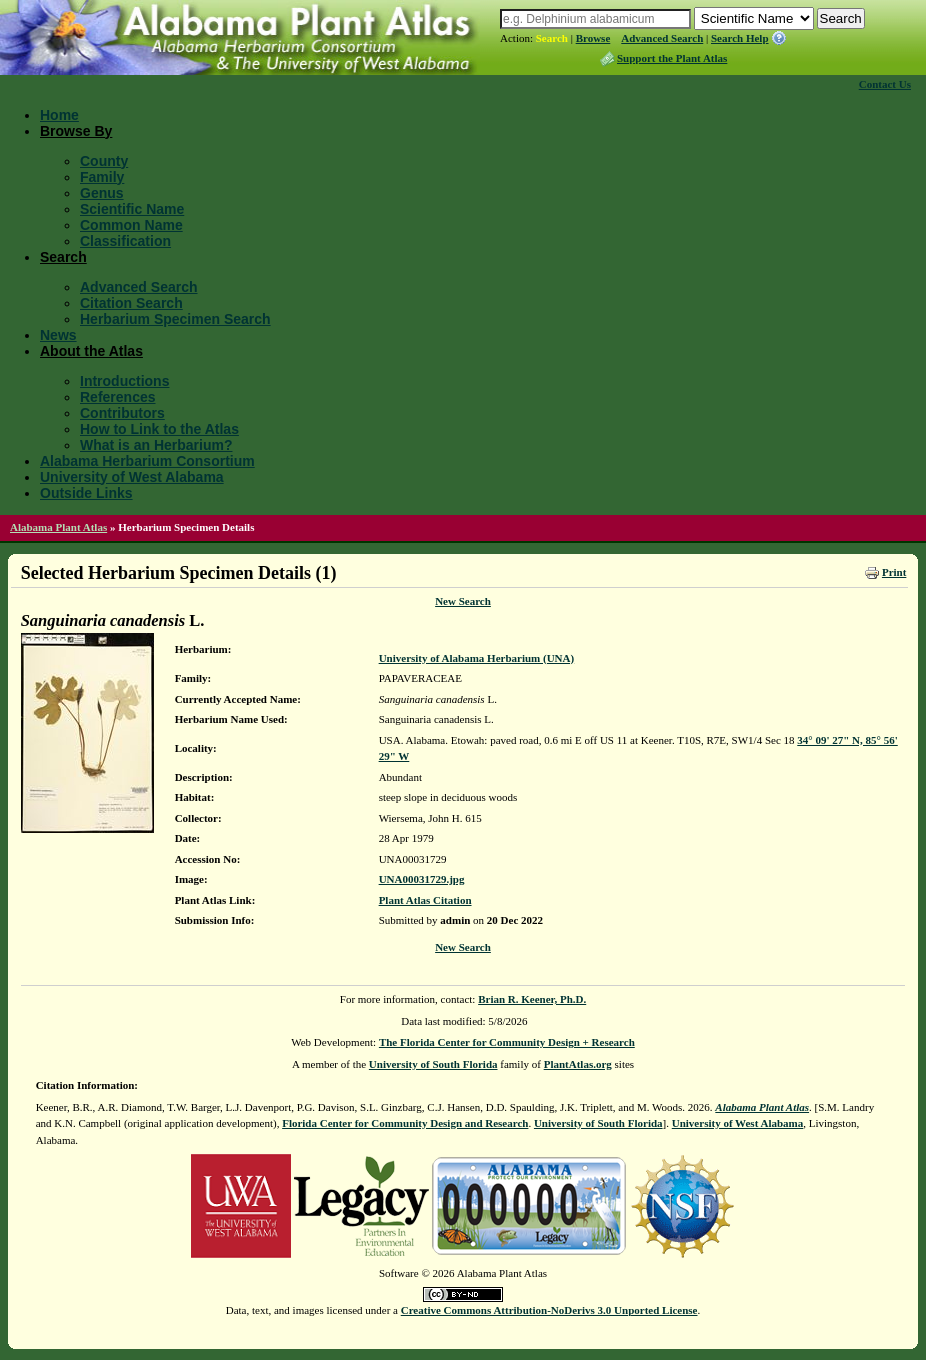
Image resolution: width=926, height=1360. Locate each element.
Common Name (131, 225)
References (118, 397)
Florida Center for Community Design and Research (405, 1123)
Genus (102, 193)
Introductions (124, 381)
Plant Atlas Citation (425, 900)
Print (894, 572)
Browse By (76, 131)
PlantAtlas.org (578, 1064)
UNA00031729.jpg (422, 879)
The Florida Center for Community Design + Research (507, 1042)
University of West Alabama (132, 477)
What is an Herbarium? (156, 445)
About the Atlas (91, 351)
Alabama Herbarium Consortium (147, 461)
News (58, 335)
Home (59, 115)
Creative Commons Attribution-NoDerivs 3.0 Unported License (549, 1310)
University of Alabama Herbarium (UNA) (477, 658)
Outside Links (86, 493)
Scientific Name (132, 209)
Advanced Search (662, 38)
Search (552, 38)
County (104, 161)
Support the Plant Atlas (672, 58)
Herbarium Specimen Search (175, 319)
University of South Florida (433, 1064)
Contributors (122, 413)
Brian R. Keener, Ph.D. (532, 999)
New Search (463, 601)
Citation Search (131, 303)
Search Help (740, 38)
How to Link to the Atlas (159, 429)
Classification (125, 241)
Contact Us (885, 84)
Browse (593, 38)
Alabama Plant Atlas (58, 527)
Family (102, 177)
